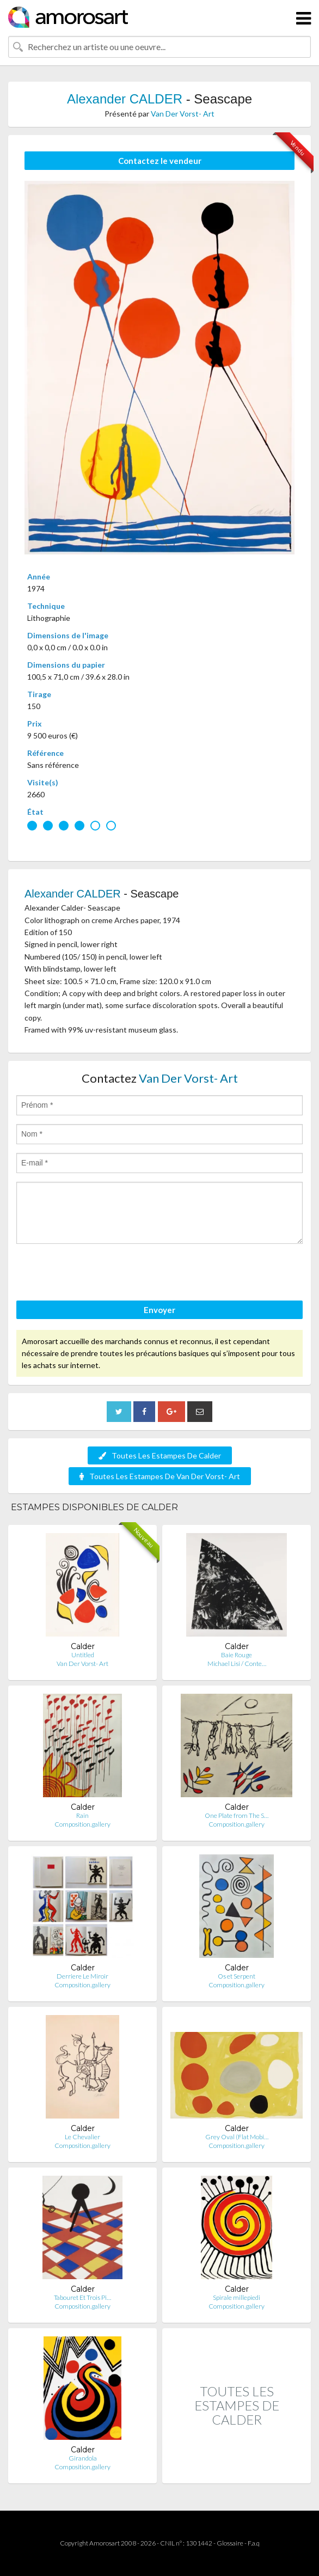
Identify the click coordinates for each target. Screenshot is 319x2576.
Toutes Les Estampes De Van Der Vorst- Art (159, 1476)
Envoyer (159, 1310)
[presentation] (99, 1274)
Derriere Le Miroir (82, 1976)
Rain (82, 1815)
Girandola (83, 2458)
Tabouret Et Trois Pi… (82, 2297)
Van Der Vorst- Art (182, 113)
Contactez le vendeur (159, 161)
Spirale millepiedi (236, 2297)
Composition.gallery (82, 1824)
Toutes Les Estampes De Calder (160, 1455)
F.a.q (254, 2543)
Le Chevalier (82, 2137)
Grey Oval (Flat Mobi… (236, 2137)
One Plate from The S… (236, 1815)
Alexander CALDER (124, 98)
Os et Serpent (236, 1976)
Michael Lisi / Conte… (236, 1663)
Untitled (82, 1655)
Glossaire (230, 2543)
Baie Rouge (236, 1655)
